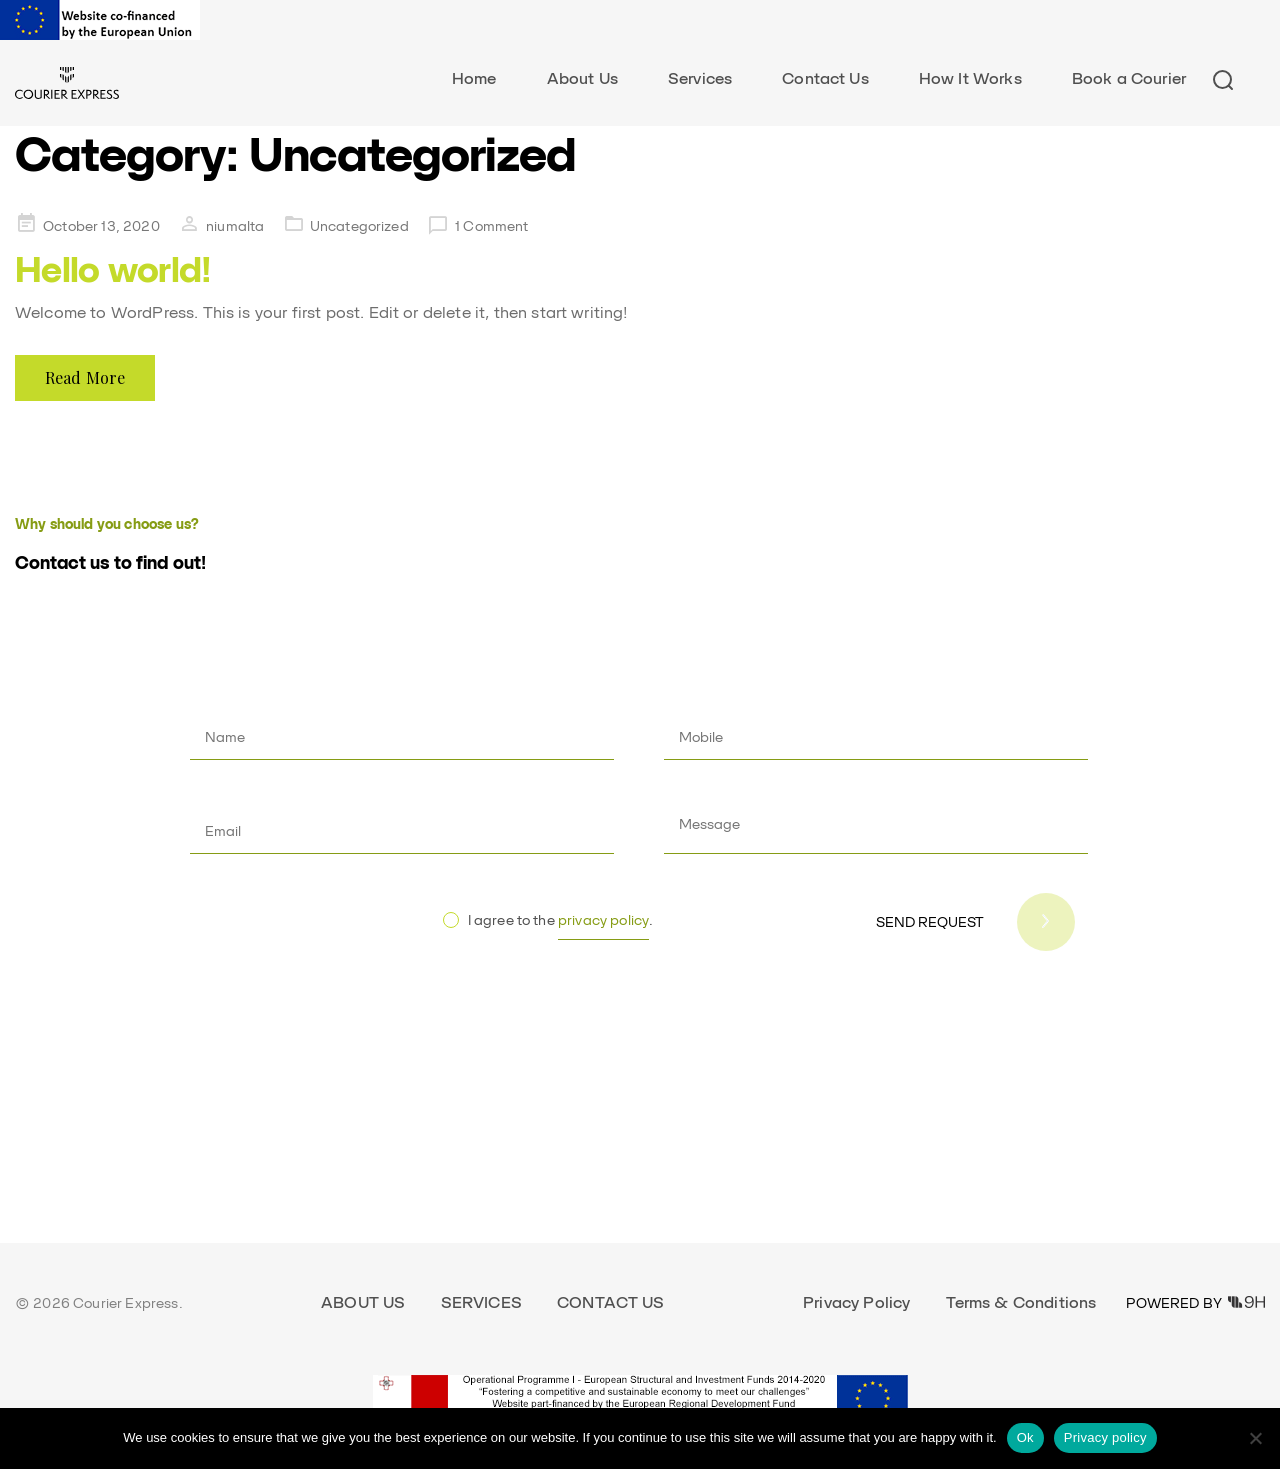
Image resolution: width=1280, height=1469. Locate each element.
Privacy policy (1105, 1437)
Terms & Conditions (1021, 1302)
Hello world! (113, 269)
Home (474, 78)
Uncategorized (359, 226)
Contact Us (825, 78)
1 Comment (491, 226)
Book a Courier (1129, 78)
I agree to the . (561, 926)
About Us (582, 78)
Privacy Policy (856, 1302)
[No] (1255, 1438)
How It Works (970, 78)
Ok (1025, 1437)
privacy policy (603, 920)
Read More (85, 377)
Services (700, 78)
